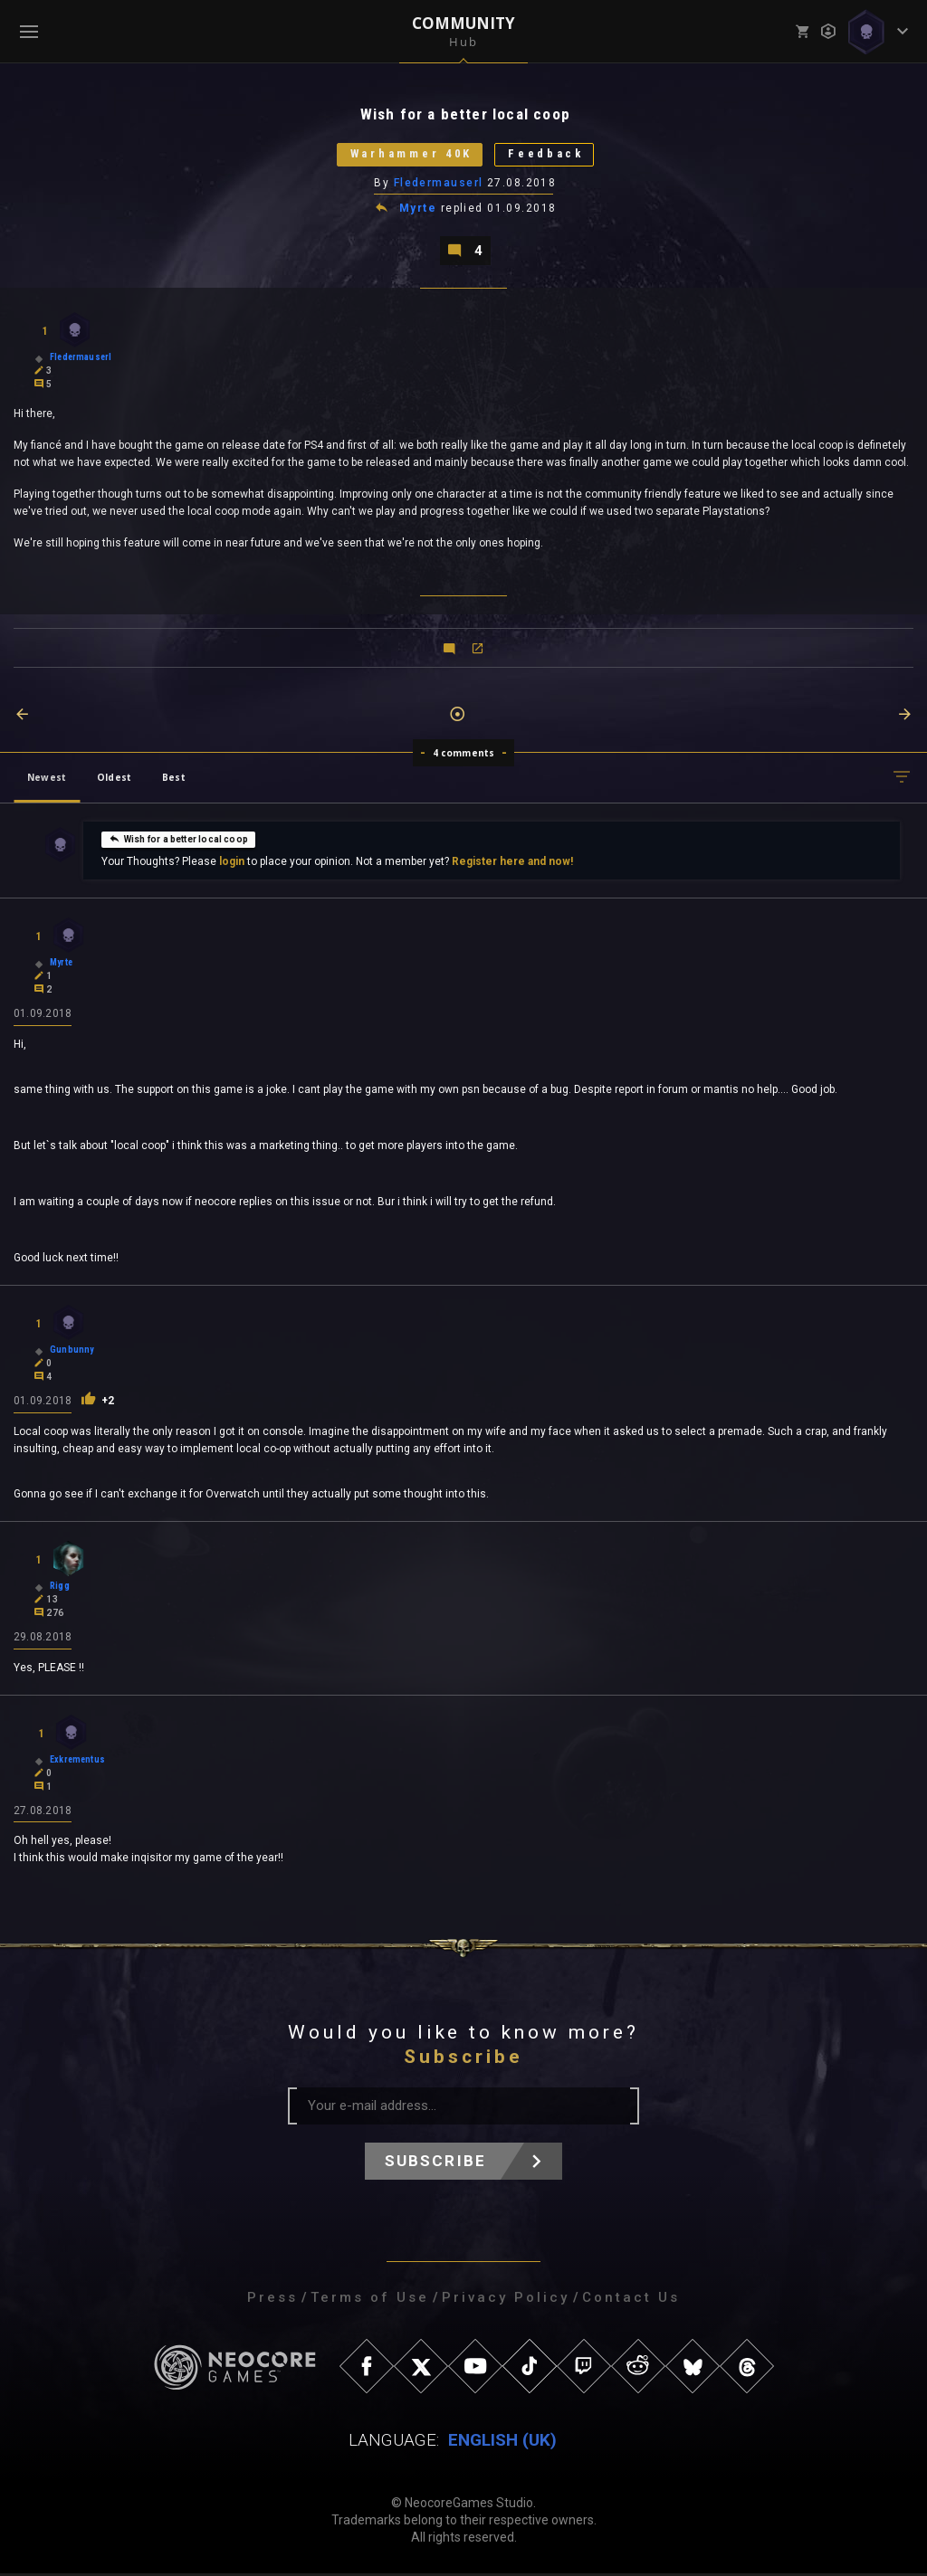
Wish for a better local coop (178, 840)
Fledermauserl (438, 183)
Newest (46, 779)
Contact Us (631, 2300)
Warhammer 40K (409, 155)
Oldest (114, 779)
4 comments (464, 754)
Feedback (549, 155)
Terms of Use (370, 2300)
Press (272, 2300)
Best (174, 779)
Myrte (417, 210)
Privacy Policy (505, 2300)
